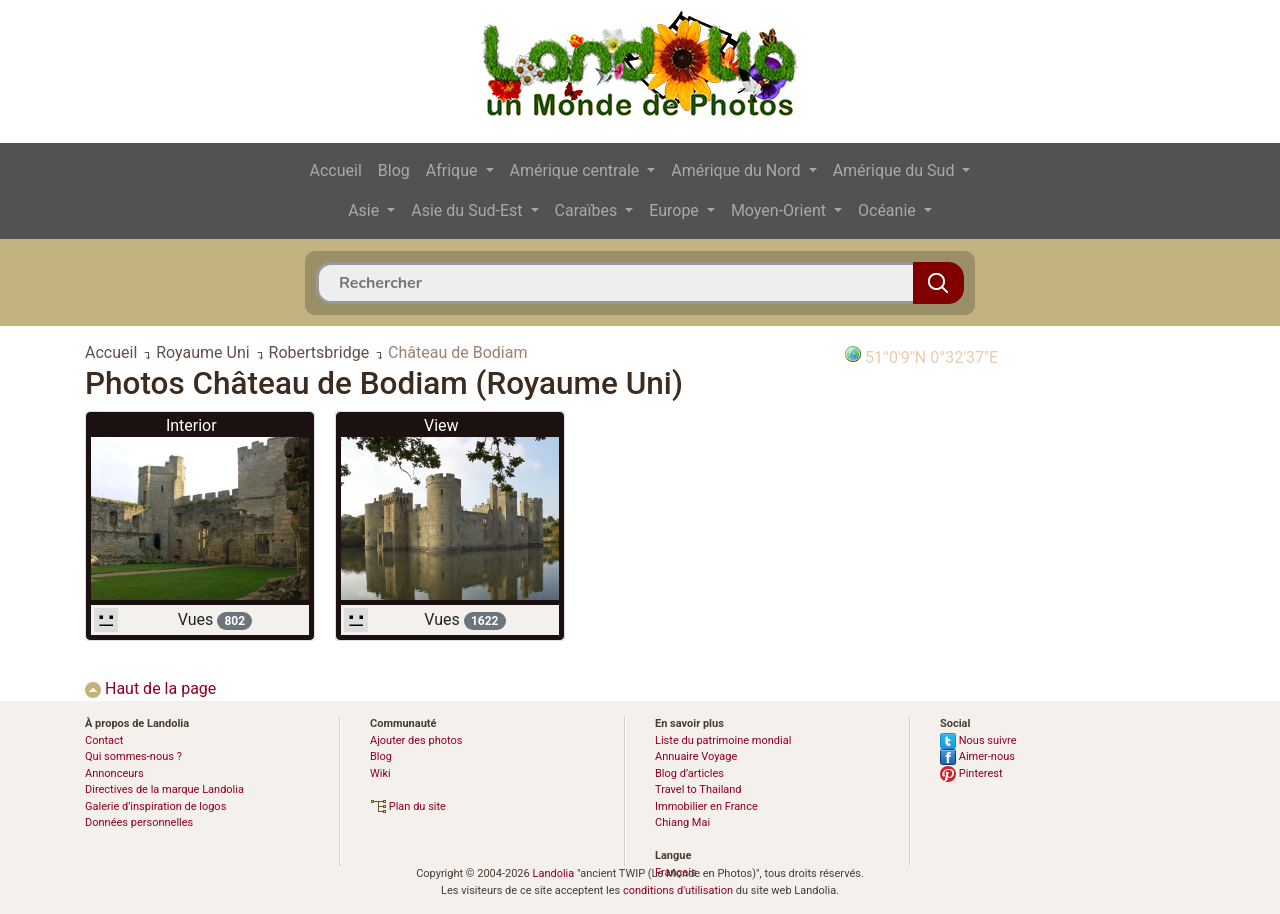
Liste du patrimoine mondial (723, 740)
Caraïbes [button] (588, 210)
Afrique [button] (454, 170)
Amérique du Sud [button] (896, 170)
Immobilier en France (706, 806)
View (441, 425)
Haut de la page (150, 688)
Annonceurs (114, 773)
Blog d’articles (689, 773)
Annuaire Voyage (696, 756)
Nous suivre (978, 740)
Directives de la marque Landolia (164, 789)
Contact (104, 740)
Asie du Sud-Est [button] (468, 210)
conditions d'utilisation (678, 890)
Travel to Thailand (698, 789)
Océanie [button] (889, 210)
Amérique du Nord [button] (737, 170)
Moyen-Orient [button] (780, 210)
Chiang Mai (682, 822)
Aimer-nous (977, 756)
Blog (394, 170)
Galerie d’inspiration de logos (155, 806)
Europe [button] (676, 210)
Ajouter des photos (416, 740)
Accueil (336, 170)
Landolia (553, 873)
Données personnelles (139, 822)
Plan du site (408, 806)
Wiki (380, 773)
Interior (191, 425)
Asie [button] (365, 210)
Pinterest (971, 773)
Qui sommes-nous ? (133, 756)
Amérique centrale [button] (577, 170)
